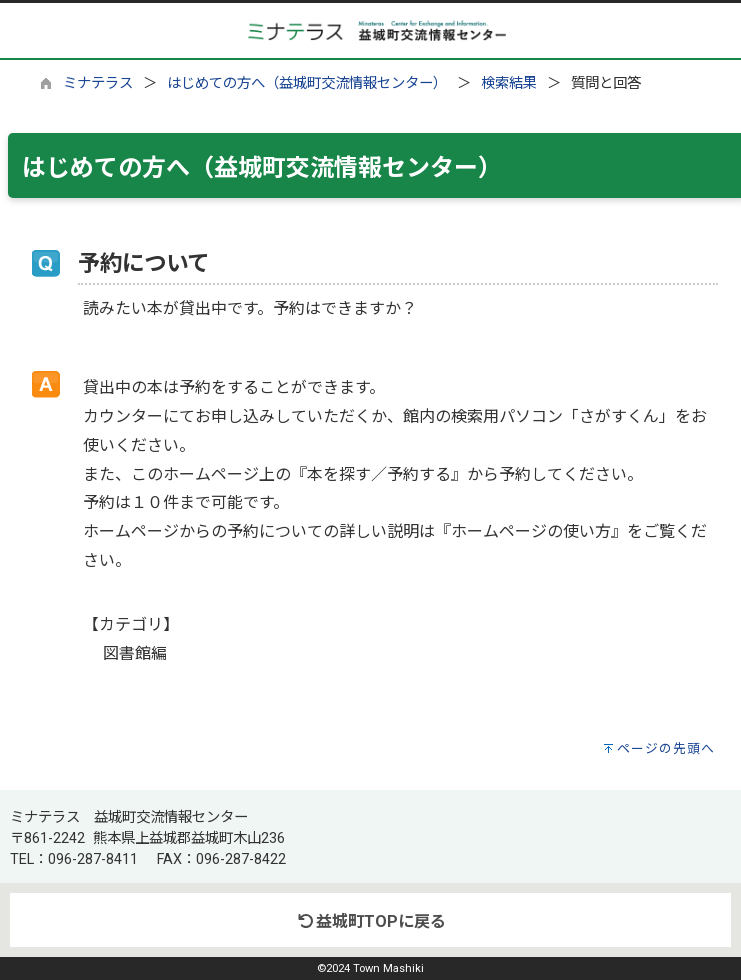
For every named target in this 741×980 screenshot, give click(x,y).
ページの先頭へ (666, 748)
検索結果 (509, 83)
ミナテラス (98, 83)
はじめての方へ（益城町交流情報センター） (307, 83)
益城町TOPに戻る (371, 921)
